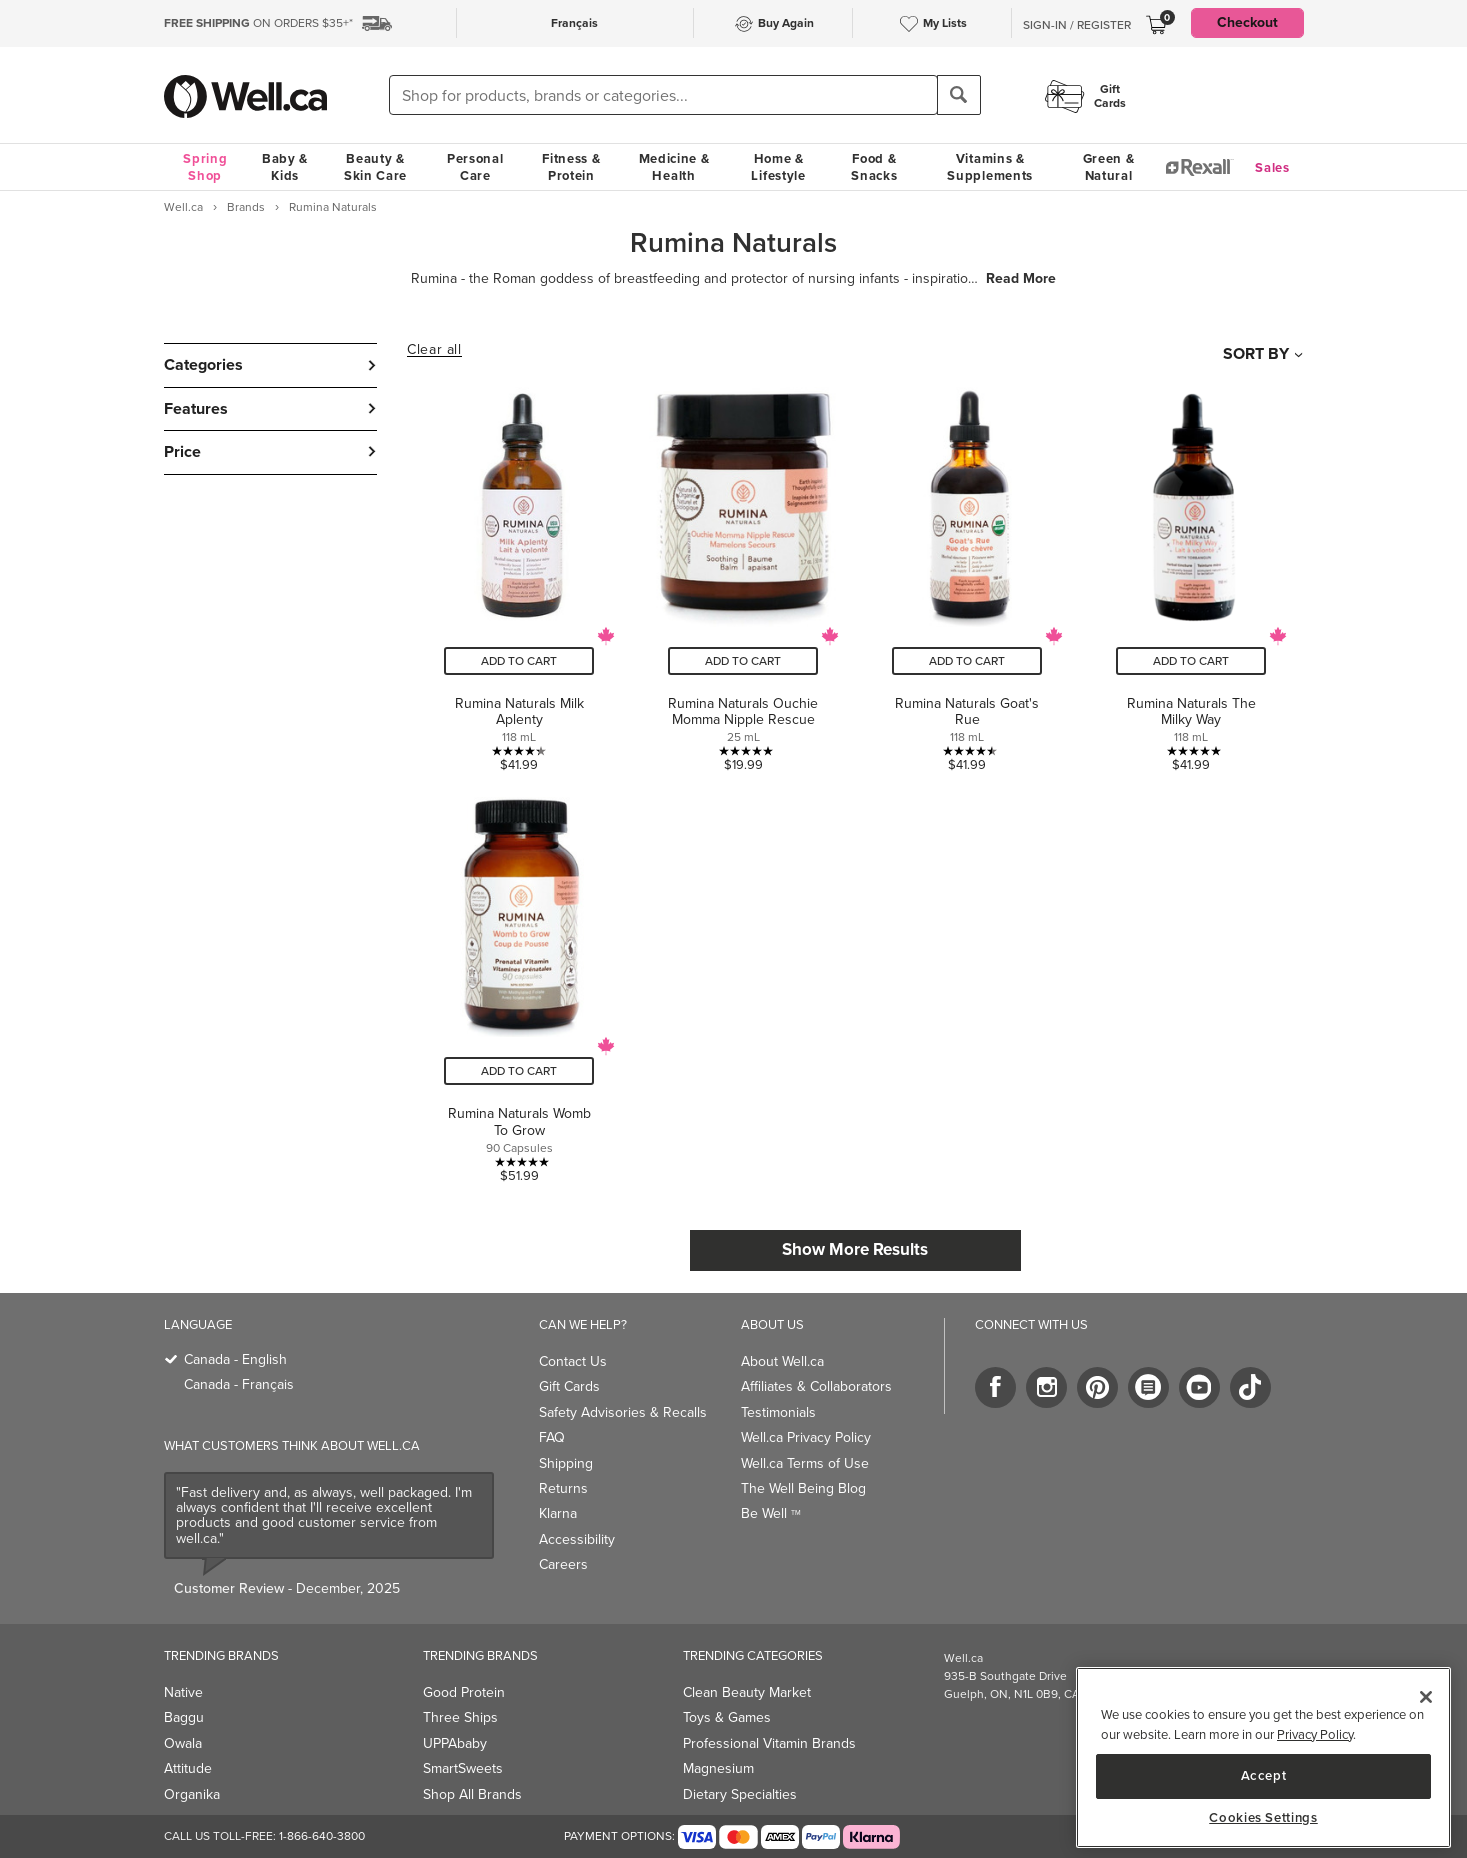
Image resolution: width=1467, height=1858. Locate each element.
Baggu (184, 1717)
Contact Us (573, 1361)
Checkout (1247, 22)
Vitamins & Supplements (990, 167)
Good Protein (464, 1692)
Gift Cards (569, 1386)
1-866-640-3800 (322, 1836)
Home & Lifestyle (778, 167)
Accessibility (577, 1539)
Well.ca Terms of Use (805, 1463)
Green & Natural (1109, 167)
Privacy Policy (1315, 1734)
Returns (563, 1488)
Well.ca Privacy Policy (806, 1437)
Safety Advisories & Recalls (623, 1412)
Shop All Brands (472, 1794)
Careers (563, 1564)
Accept (1264, 1775)
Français (574, 23)
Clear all (434, 350)
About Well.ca (782, 1361)
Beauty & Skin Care (375, 167)
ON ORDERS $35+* (258, 23)
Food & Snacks (874, 167)
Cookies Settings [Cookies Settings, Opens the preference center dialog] (1263, 1818)
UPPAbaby (455, 1743)
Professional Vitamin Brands (769, 1743)
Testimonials (778, 1412)
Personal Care (475, 167)
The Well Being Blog (803, 1488)
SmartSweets (463, 1768)
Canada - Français (239, 1384)
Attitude (188, 1768)
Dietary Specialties (740, 1794)
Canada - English (235, 1359)
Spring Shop (205, 167)
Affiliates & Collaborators (816, 1386)
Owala (183, 1743)
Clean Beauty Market (747, 1692)
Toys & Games (727, 1717)
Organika (192, 1794)
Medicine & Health (674, 167)
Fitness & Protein (571, 167)
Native (183, 1692)
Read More (1021, 279)
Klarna (558, 1513)
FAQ (552, 1437)
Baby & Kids (285, 167)
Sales (1272, 167)
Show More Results (855, 1249)
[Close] (1426, 1697)
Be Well (771, 1513)
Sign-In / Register (1077, 25)
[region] (1263, 1757)
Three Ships (460, 1717)
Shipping (566, 1463)
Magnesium (718, 1768)
